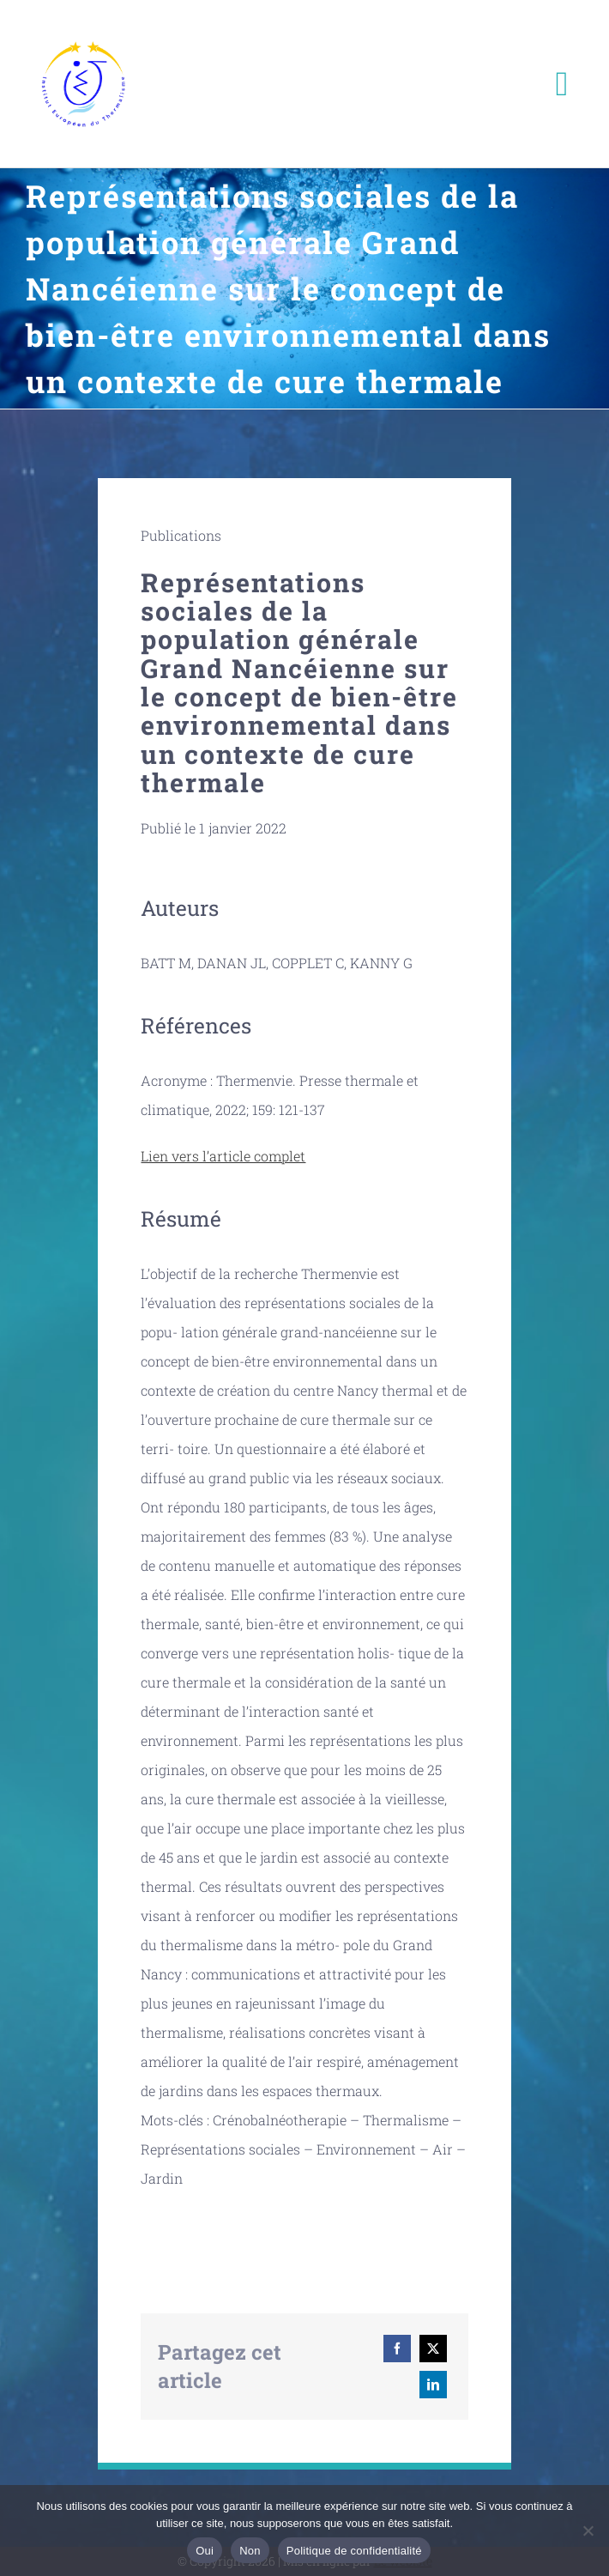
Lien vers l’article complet (223, 1156)
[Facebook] (397, 2349)
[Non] (587, 2530)
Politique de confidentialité (354, 2550)
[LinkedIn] (433, 2385)
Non (250, 2550)
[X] (433, 2349)
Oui (205, 2550)
